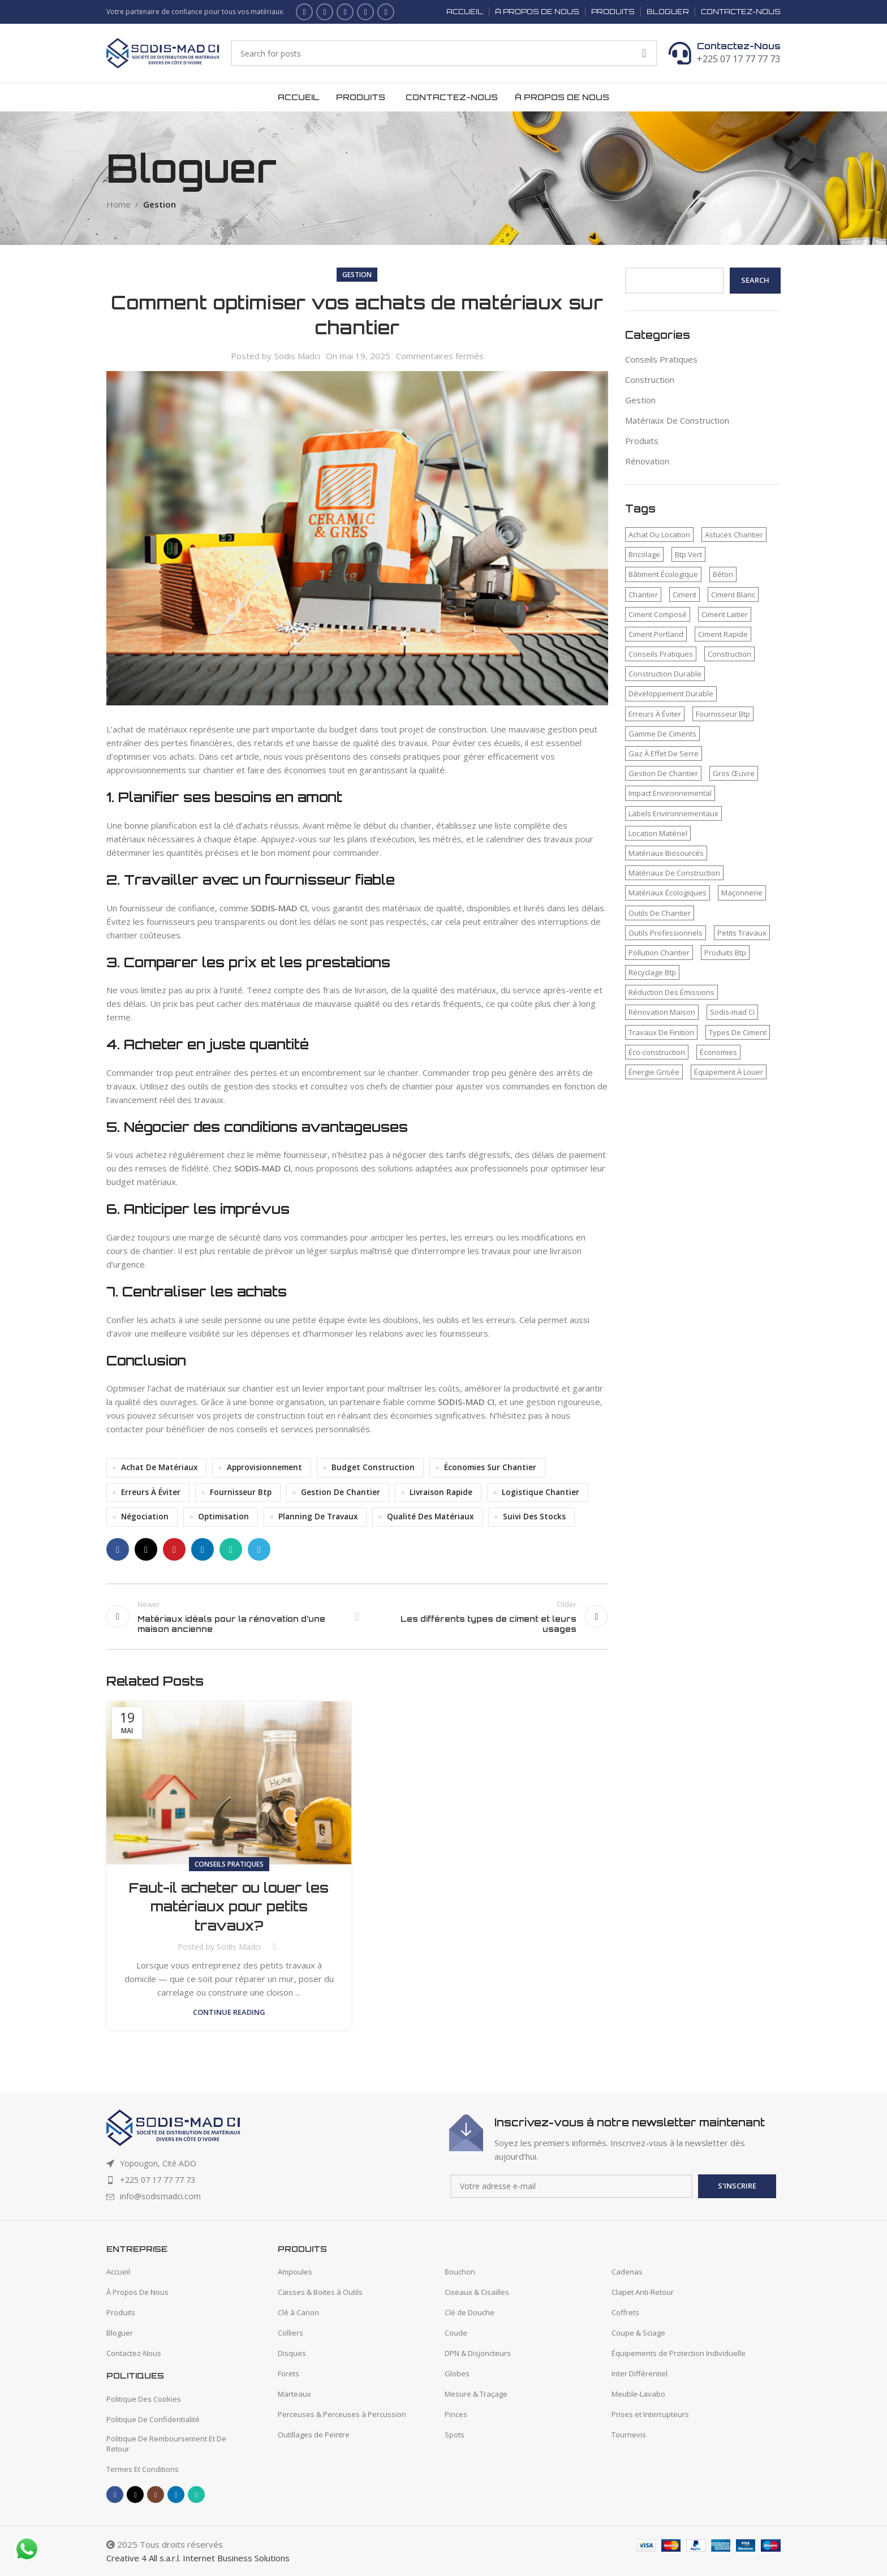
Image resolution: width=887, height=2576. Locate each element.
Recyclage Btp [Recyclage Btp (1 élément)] (652, 972)
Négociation (145, 1516)
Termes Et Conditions (142, 2469)
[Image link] (173, 2126)
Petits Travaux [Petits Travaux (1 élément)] (742, 933)
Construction (649, 379)
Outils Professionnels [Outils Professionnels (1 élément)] (665, 933)
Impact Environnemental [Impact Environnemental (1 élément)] (670, 793)
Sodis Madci (297, 355)
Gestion (159, 204)
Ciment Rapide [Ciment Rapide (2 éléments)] (723, 634)
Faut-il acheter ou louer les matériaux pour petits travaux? (229, 1906)
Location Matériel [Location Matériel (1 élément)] (657, 833)
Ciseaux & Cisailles (477, 2292)
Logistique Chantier (540, 1492)
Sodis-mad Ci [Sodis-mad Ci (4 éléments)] (732, 1012)
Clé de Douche (469, 2312)
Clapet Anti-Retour (643, 2292)
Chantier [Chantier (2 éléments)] (643, 594)
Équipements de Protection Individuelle (679, 2353)
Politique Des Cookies (143, 2399)
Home (118, 204)
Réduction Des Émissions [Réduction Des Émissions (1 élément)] (671, 992)
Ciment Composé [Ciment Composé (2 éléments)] (657, 614)
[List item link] (272, 2180)
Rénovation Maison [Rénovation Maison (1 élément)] (661, 1012)
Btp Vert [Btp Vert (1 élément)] (688, 554)
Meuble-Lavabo (638, 2394)
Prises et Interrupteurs (650, 2414)
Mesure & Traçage (476, 2394)
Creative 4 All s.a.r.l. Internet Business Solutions (198, 2558)
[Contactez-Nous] (680, 53)
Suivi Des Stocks (534, 1516)
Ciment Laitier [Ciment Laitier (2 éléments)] (724, 614)
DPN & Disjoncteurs (478, 2353)
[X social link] (324, 11)
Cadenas (627, 2272)
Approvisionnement (264, 1467)
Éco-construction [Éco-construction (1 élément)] (656, 1052)
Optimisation (223, 1516)
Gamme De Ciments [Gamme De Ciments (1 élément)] (662, 734)
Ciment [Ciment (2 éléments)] (684, 594)
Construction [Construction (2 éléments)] (729, 654)
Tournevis (629, 2434)
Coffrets (625, 2312)
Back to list (357, 1616)
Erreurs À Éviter (150, 1492)
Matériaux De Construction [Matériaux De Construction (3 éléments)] (674, 873)
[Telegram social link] (259, 1549)
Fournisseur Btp (241, 1492)
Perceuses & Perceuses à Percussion (342, 2414)
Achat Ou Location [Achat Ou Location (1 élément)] (659, 534)
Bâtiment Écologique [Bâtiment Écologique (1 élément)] (663, 574)
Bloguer (119, 2333)
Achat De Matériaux (159, 1467)
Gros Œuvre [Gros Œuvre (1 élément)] (734, 773)
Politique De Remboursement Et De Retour (166, 2443)
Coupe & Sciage (638, 2333)
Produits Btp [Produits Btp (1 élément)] (725, 952)
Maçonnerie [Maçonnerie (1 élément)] (742, 893)
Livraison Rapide (441, 1492)
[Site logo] (162, 52)
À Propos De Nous (137, 2292)
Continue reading (229, 2012)
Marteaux (294, 2394)
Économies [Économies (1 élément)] (718, 1052)
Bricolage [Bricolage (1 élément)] (644, 554)
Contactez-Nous (739, 45)
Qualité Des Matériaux (430, 1516)
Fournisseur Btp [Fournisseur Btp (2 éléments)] (723, 714)
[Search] (444, 53)
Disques (292, 2353)
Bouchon (460, 2272)
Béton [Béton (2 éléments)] (723, 574)
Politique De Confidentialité (153, 2419)
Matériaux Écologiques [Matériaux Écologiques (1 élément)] (667, 893)
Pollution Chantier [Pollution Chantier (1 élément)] (659, 952)
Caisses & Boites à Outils (320, 2292)
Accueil (118, 2272)
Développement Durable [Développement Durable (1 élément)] (670, 693)
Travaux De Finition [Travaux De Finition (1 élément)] (661, 1032)
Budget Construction (373, 1467)
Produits (641, 440)
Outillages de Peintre (314, 2434)
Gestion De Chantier (340, 1492)
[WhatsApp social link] (385, 11)
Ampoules (295, 2272)
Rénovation (647, 461)
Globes (457, 2373)
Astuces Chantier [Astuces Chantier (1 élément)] (734, 534)
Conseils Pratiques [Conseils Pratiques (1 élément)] (660, 654)
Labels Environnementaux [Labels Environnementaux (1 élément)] (673, 813)
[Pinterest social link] (174, 1549)
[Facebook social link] (304, 11)
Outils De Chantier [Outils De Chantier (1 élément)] (659, 913)
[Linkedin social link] (365, 11)
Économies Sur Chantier (490, 1467)
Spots (454, 2434)
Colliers (290, 2333)
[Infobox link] (615, 2138)
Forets (288, 2373)
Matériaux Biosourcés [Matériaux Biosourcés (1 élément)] (666, 853)
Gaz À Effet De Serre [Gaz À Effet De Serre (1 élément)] (663, 753)
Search (755, 280)
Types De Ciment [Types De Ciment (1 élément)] (738, 1032)
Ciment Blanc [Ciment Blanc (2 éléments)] (733, 594)
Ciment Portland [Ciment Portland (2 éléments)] (655, 634)
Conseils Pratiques (229, 1864)
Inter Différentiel (640, 2373)
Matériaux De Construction (677, 420)
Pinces (456, 2414)
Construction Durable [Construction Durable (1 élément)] (664, 674)
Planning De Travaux (318, 1516)
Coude (456, 2333)
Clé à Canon (298, 2312)
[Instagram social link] (345, 11)
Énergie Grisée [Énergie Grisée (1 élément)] (653, 1072)
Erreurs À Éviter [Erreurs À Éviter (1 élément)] (654, 714)
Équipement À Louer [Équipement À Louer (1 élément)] (728, 1072)
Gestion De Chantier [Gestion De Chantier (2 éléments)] (663, 773)
